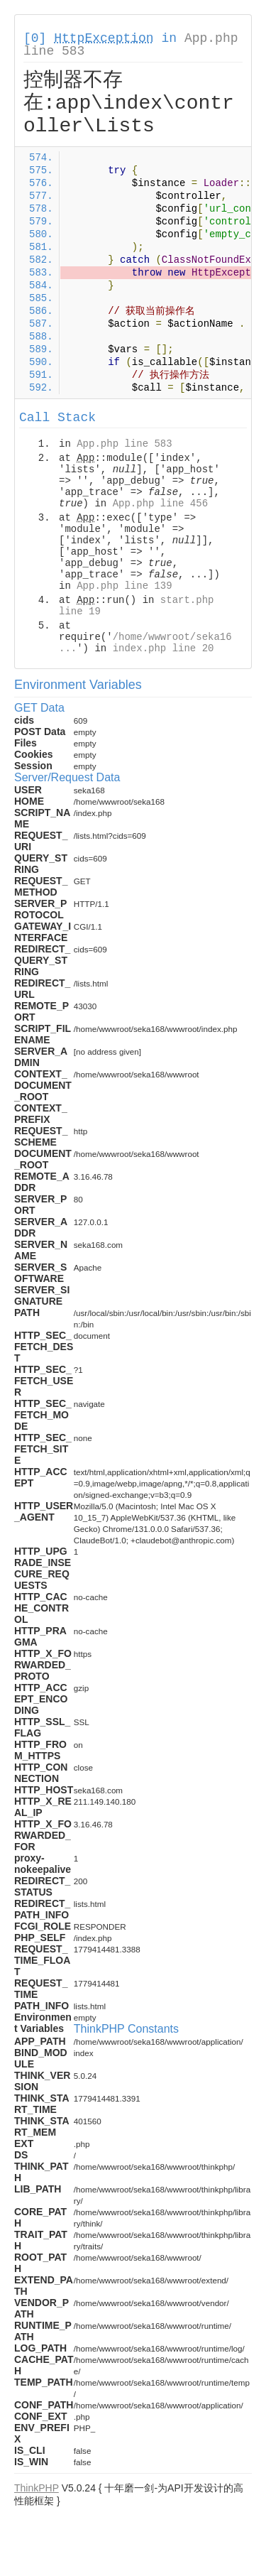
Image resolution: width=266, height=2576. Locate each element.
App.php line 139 (124, 586)
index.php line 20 (163, 648)
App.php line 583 (124, 444)
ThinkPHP (36, 2488)
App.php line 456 (160, 503)
